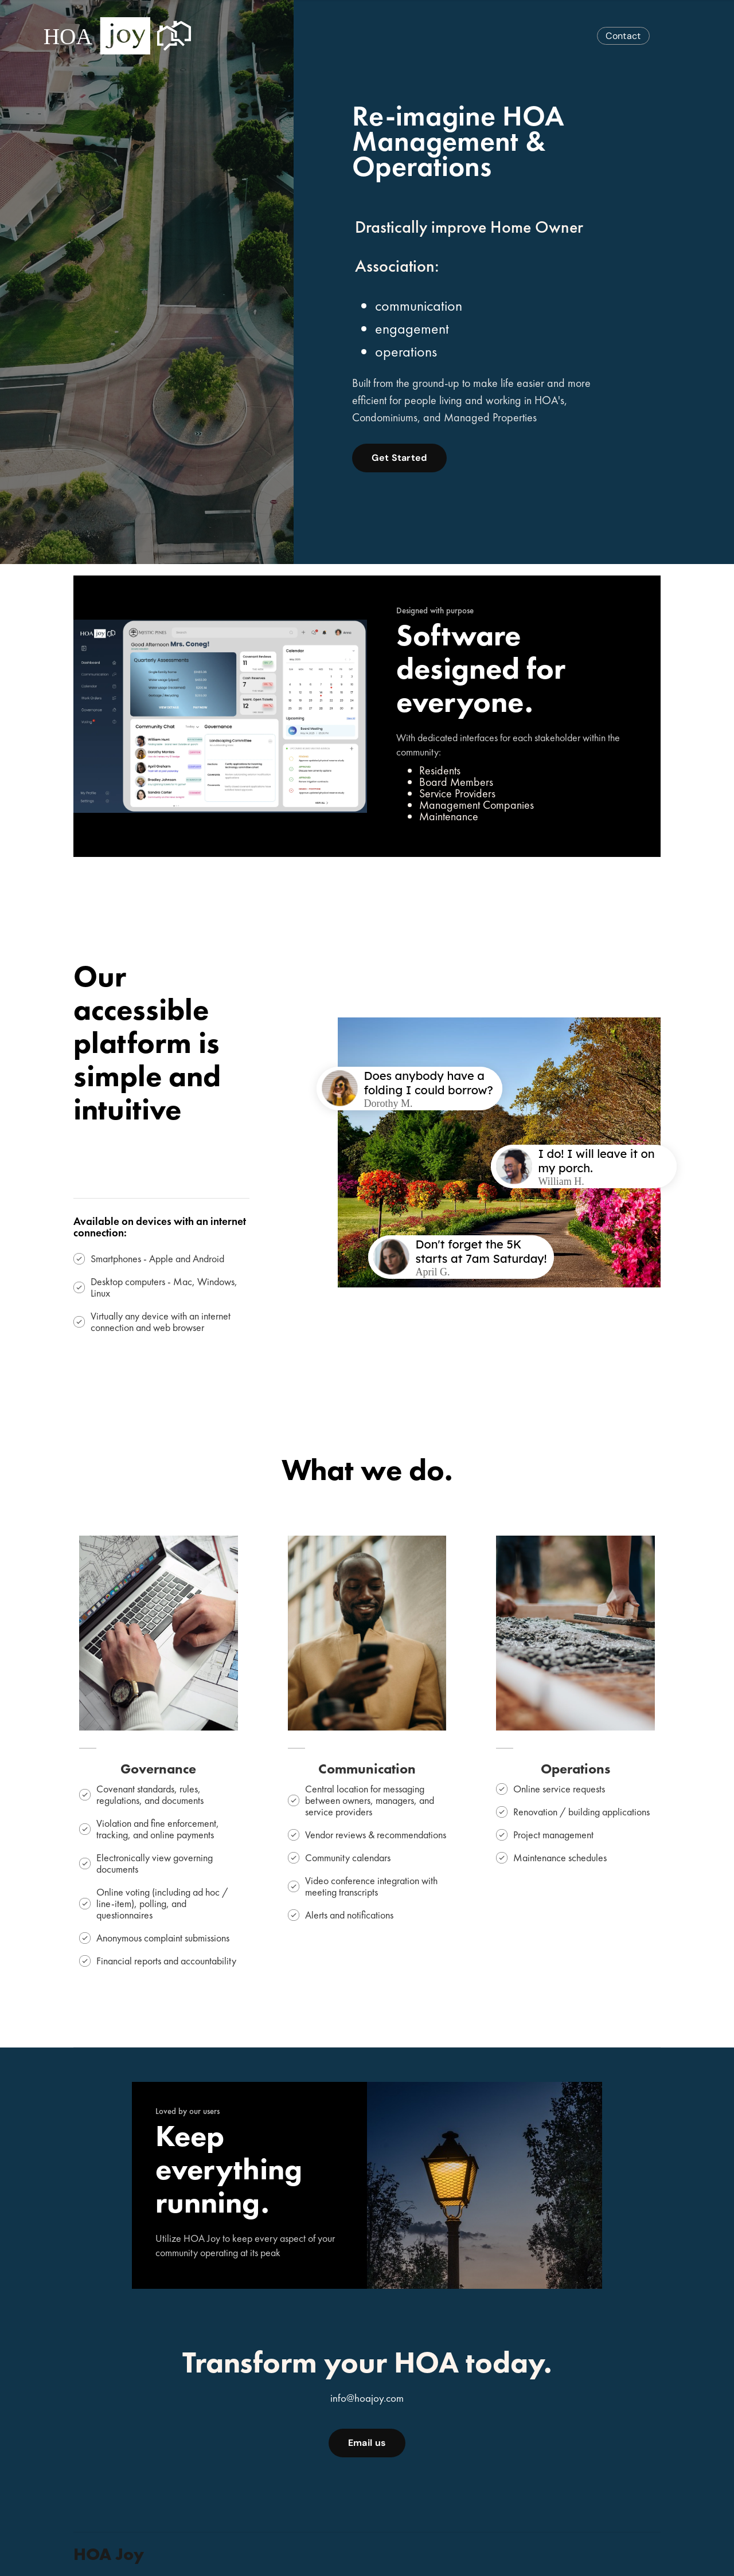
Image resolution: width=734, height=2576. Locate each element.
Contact (623, 36)
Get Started (399, 458)
